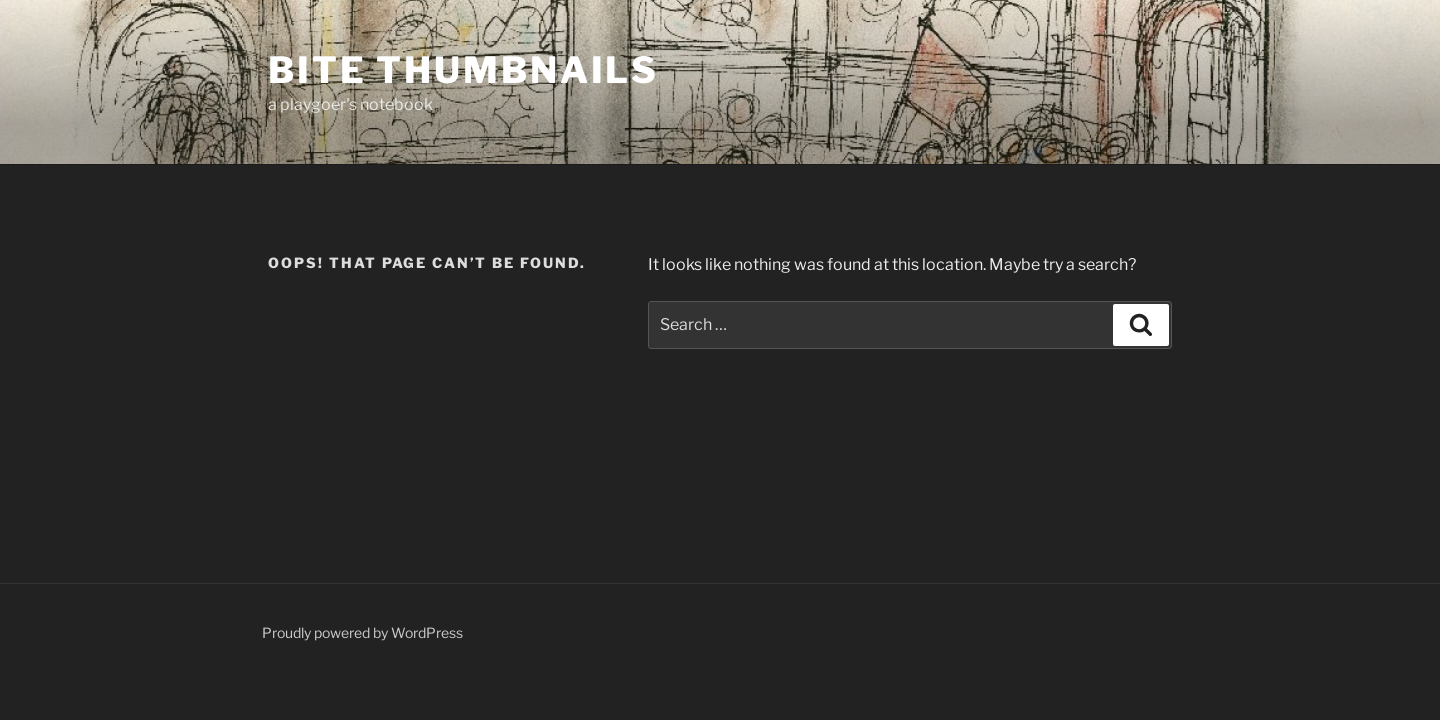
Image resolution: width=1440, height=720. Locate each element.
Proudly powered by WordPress (362, 632)
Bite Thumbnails (463, 70)
